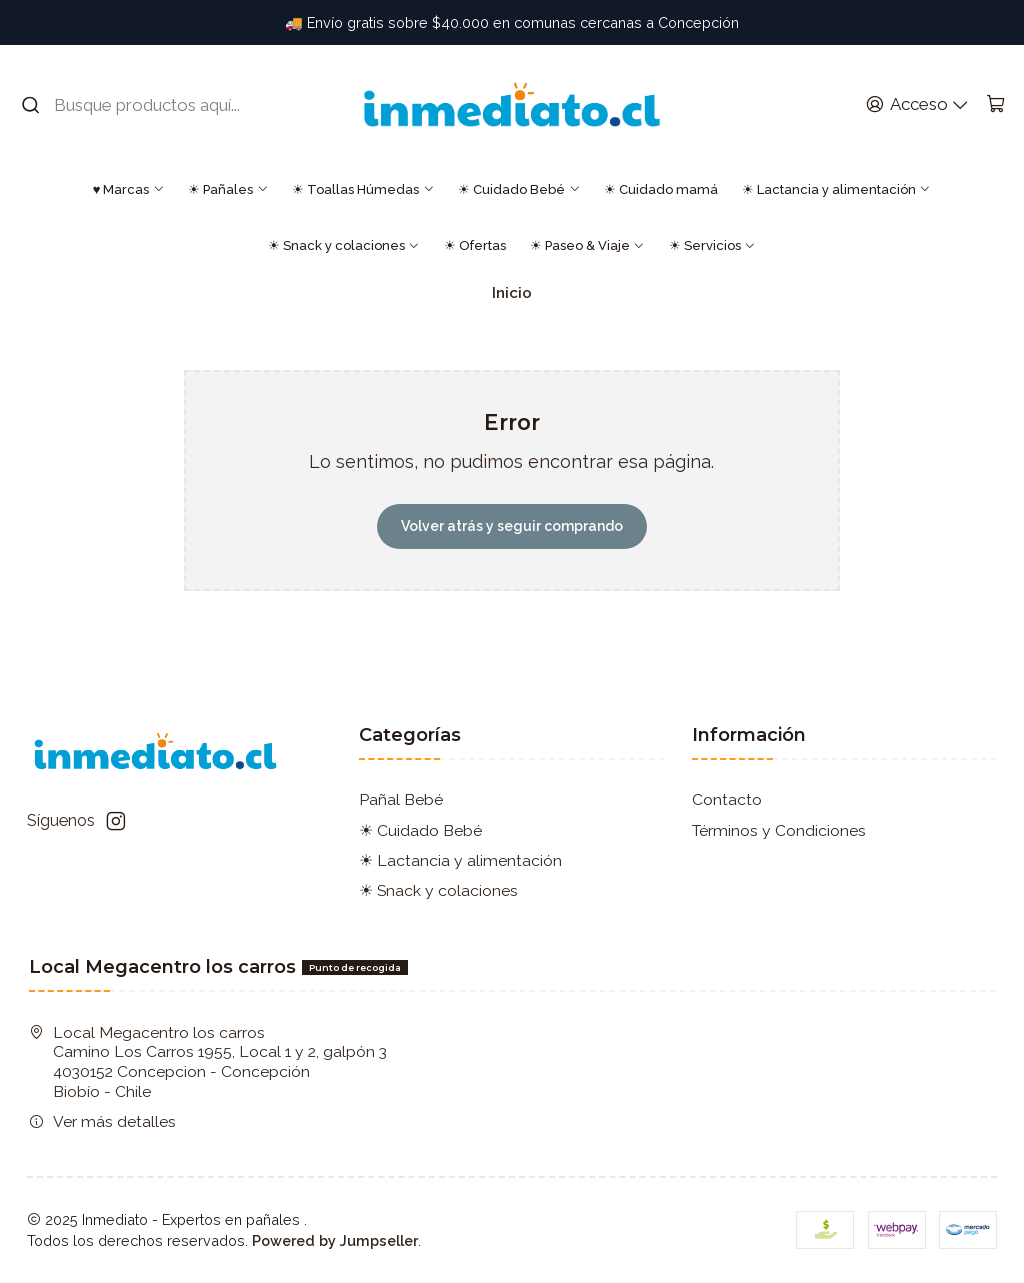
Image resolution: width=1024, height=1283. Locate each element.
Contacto (727, 799)
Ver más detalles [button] (102, 1121)
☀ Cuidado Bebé (519, 189)
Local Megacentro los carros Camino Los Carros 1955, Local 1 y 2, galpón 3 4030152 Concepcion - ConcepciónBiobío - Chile (208, 1062)
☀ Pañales (228, 189)
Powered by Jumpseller (335, 1240)
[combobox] (145, 105)
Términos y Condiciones (779, 830)
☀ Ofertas (475, 245)
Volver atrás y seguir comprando (512, 526)
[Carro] (995, 105)
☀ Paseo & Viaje (587, 245)
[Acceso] (917, 105)
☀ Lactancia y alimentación (836, 189)
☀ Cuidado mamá (661, 189)
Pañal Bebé (401, 799)
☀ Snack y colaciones (344, 245)
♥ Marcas (129, 189)
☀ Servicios (712, 245)
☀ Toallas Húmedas (363, 189)
